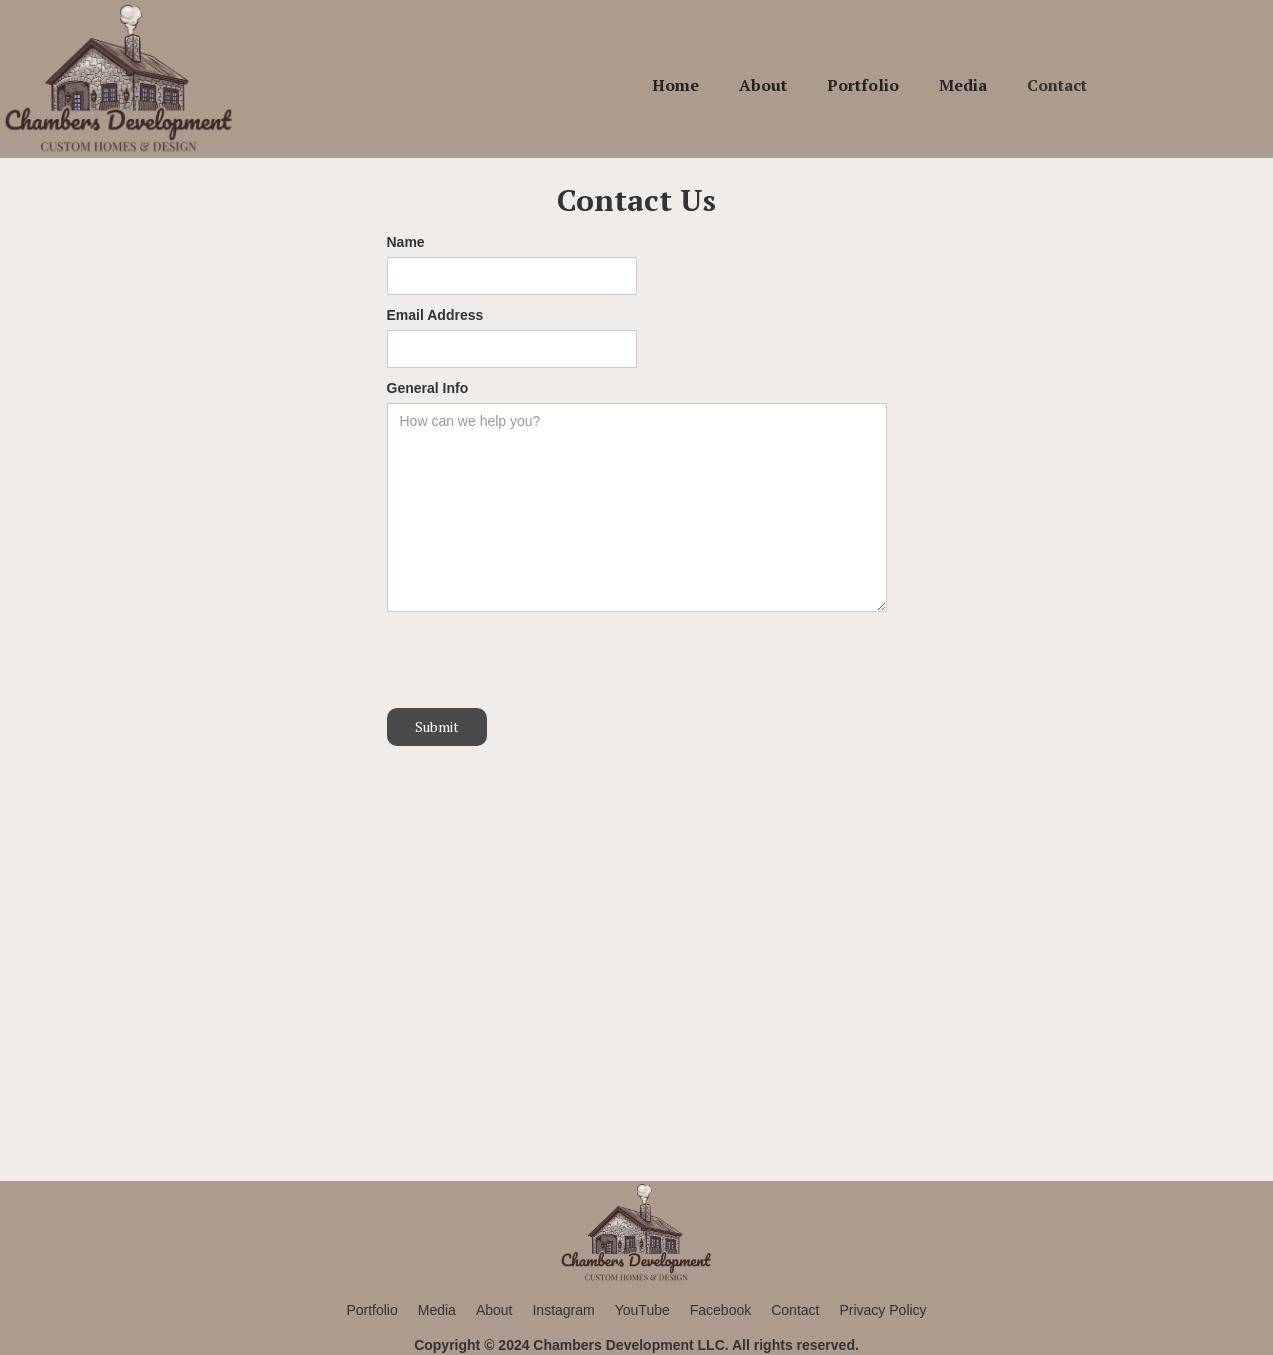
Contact (1057, 85)
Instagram (563, 1310)
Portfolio (863, 85)
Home (675, 85)
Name (406, 242)
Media (963, 85)
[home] (119, 79)
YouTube (642, 1310)
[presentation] (539, 661)
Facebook (720, 1310)
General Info (428, 388)
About (763, 85)
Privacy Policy (882, 1310)
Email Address (435, 315)
